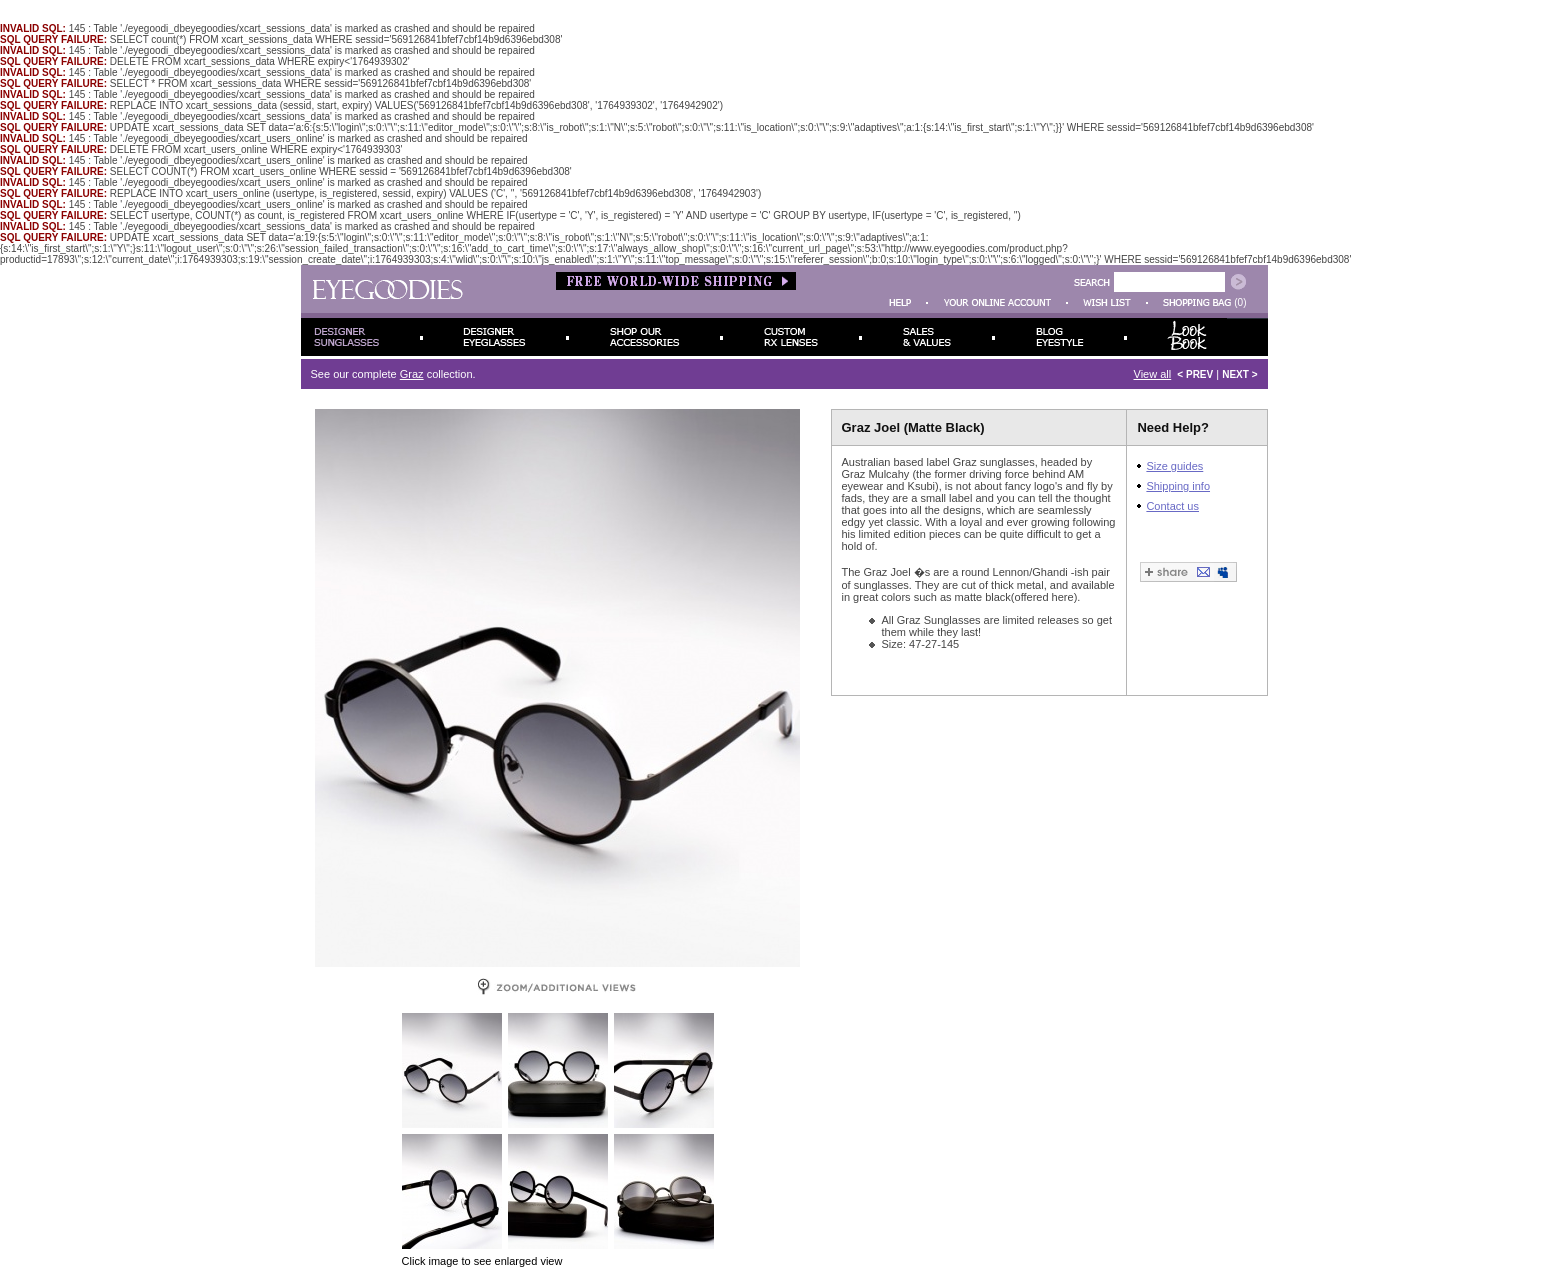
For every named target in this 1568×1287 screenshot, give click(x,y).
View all (1153, 374)
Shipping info (1178, 486)
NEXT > (1239, 374)
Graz (412, 374)
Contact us (1172, 506)
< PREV (1195, 374)
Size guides (1174, 466)
